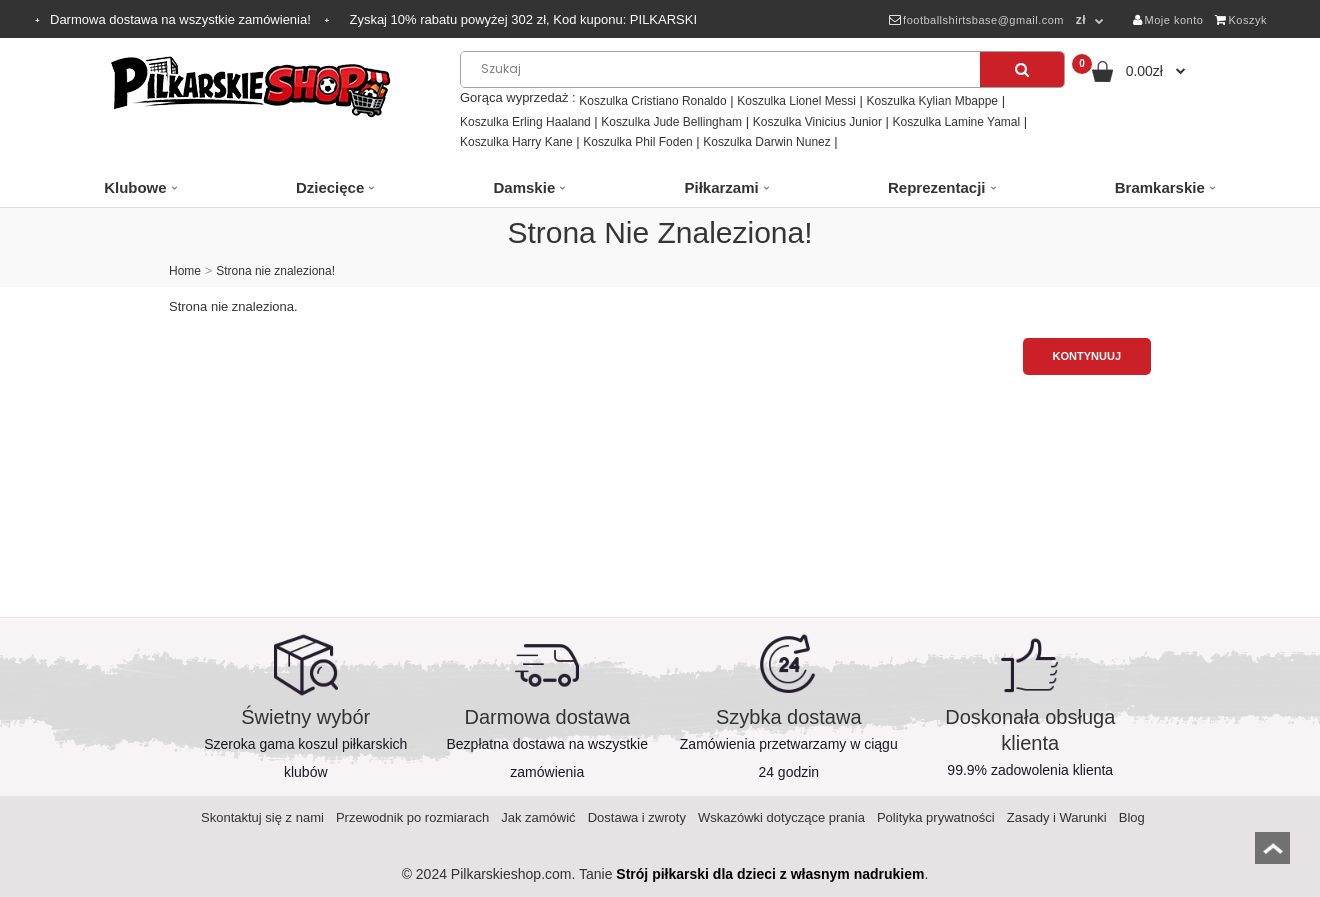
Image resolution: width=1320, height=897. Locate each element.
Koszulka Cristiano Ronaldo (652, 101)
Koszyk (1241, 20)
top (1272, 854)
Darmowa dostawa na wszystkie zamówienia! (182, 19)
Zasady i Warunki (1057, 817)
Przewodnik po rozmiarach (412, 817)
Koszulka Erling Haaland (525, 122)
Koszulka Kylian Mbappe (932, 101)
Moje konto (1168, 20)
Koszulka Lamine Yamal (957, 122)
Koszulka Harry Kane (516, 142)
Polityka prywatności (936, 817)
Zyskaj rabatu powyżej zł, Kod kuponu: (523, 19)
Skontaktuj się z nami (262, 817)
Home (185, 271)
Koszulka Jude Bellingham (671, 122)
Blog (1132, 817)
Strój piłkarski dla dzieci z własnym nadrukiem (770, 874)
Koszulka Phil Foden (637, 142)
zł (1081, 20)
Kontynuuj (1087, 356)
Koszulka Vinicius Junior (817, 122)
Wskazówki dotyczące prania (781, 817)
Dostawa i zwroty (637, 817)
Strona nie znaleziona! (275, 271)
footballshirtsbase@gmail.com (976, 20)
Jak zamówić (538, 817)
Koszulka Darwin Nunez (766, 142)
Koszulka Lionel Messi (796, 101)
